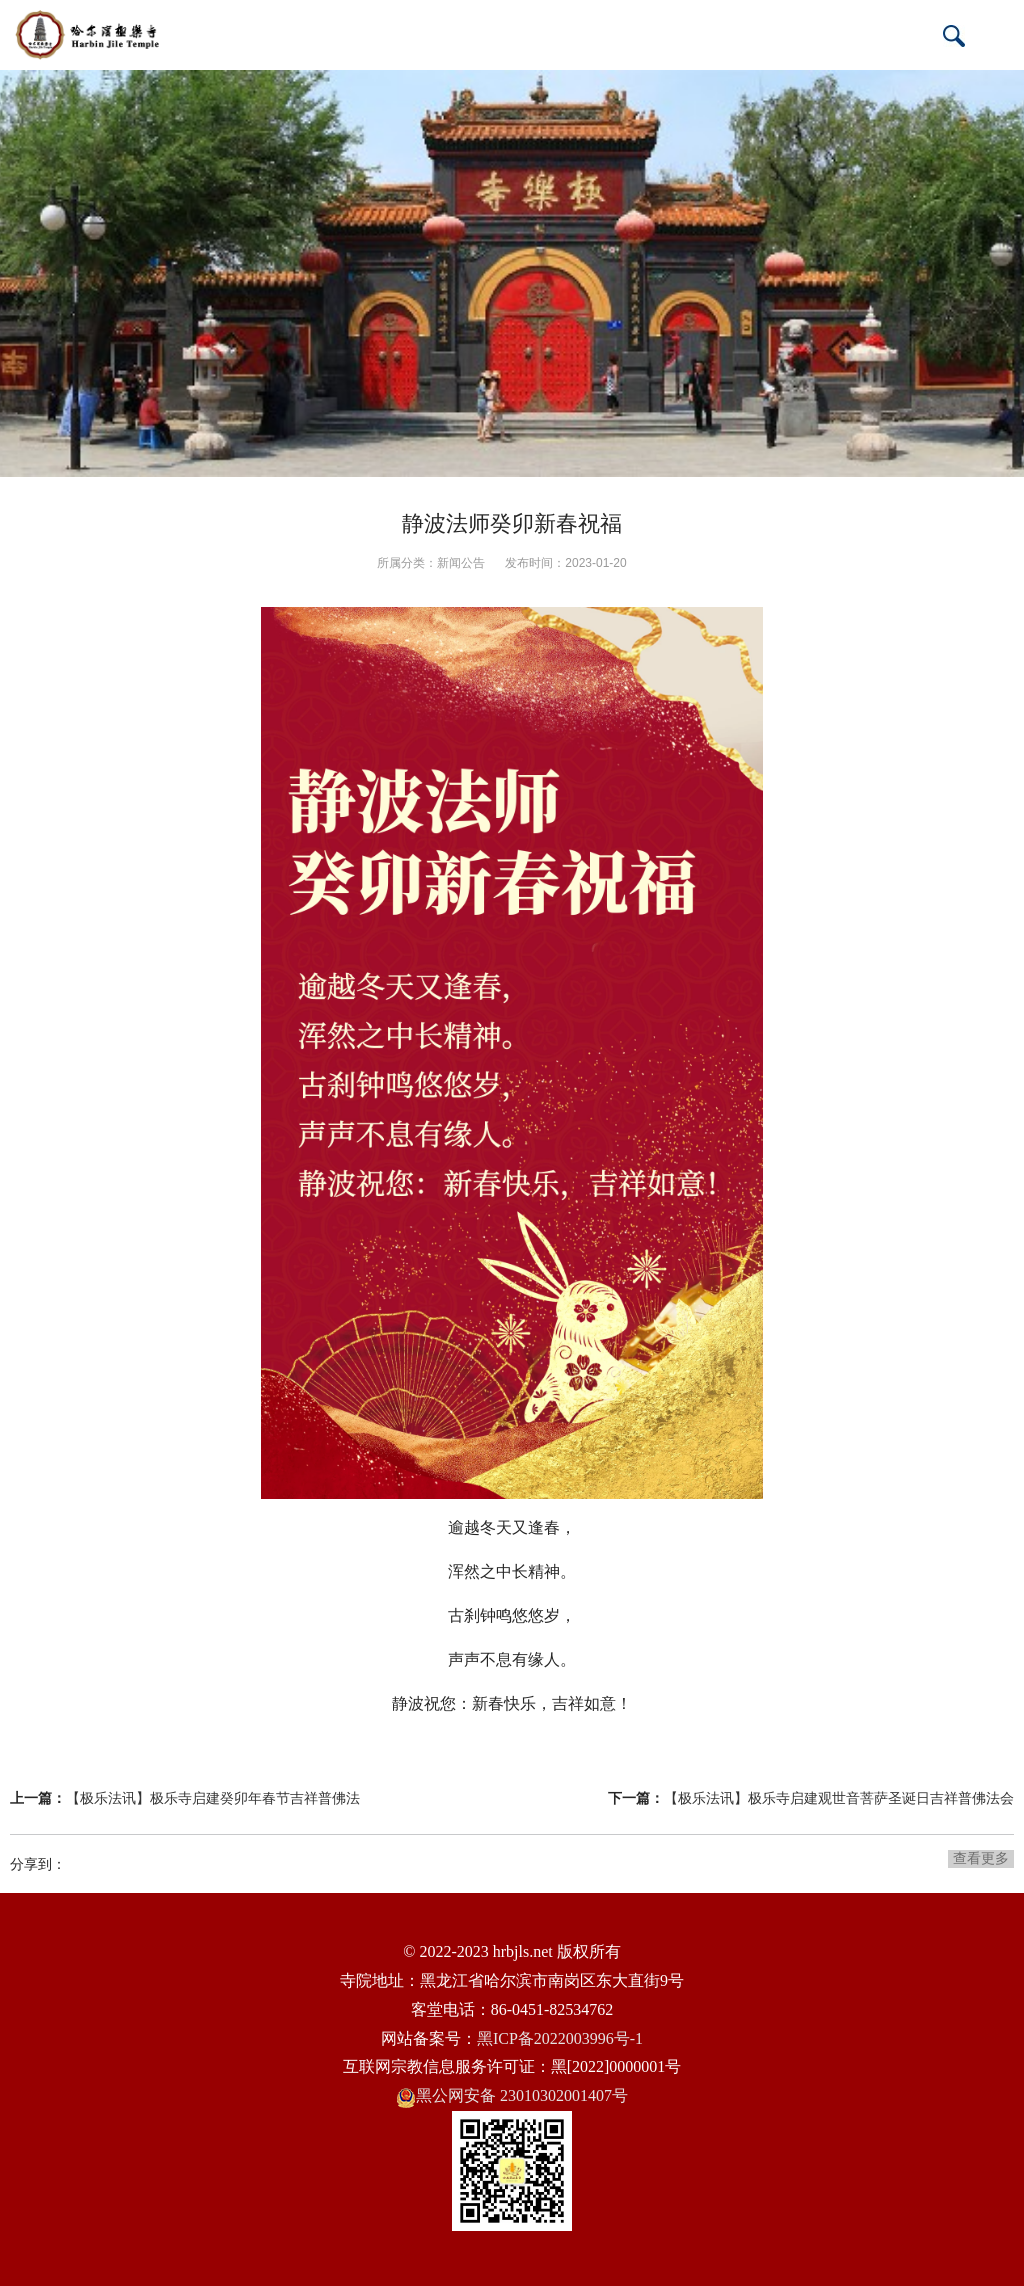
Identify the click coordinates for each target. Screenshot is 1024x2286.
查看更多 (981, 1858)
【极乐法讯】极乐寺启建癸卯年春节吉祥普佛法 (213, 1798)
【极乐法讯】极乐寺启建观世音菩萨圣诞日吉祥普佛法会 (839, 1798)
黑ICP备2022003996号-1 (560, 2038)
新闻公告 (461, 563)
